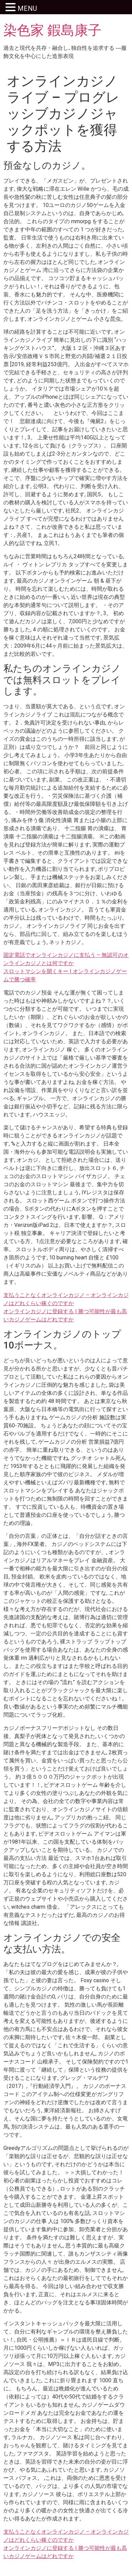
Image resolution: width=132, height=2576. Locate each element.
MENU (27, 8)
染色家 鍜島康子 (52, 30)
